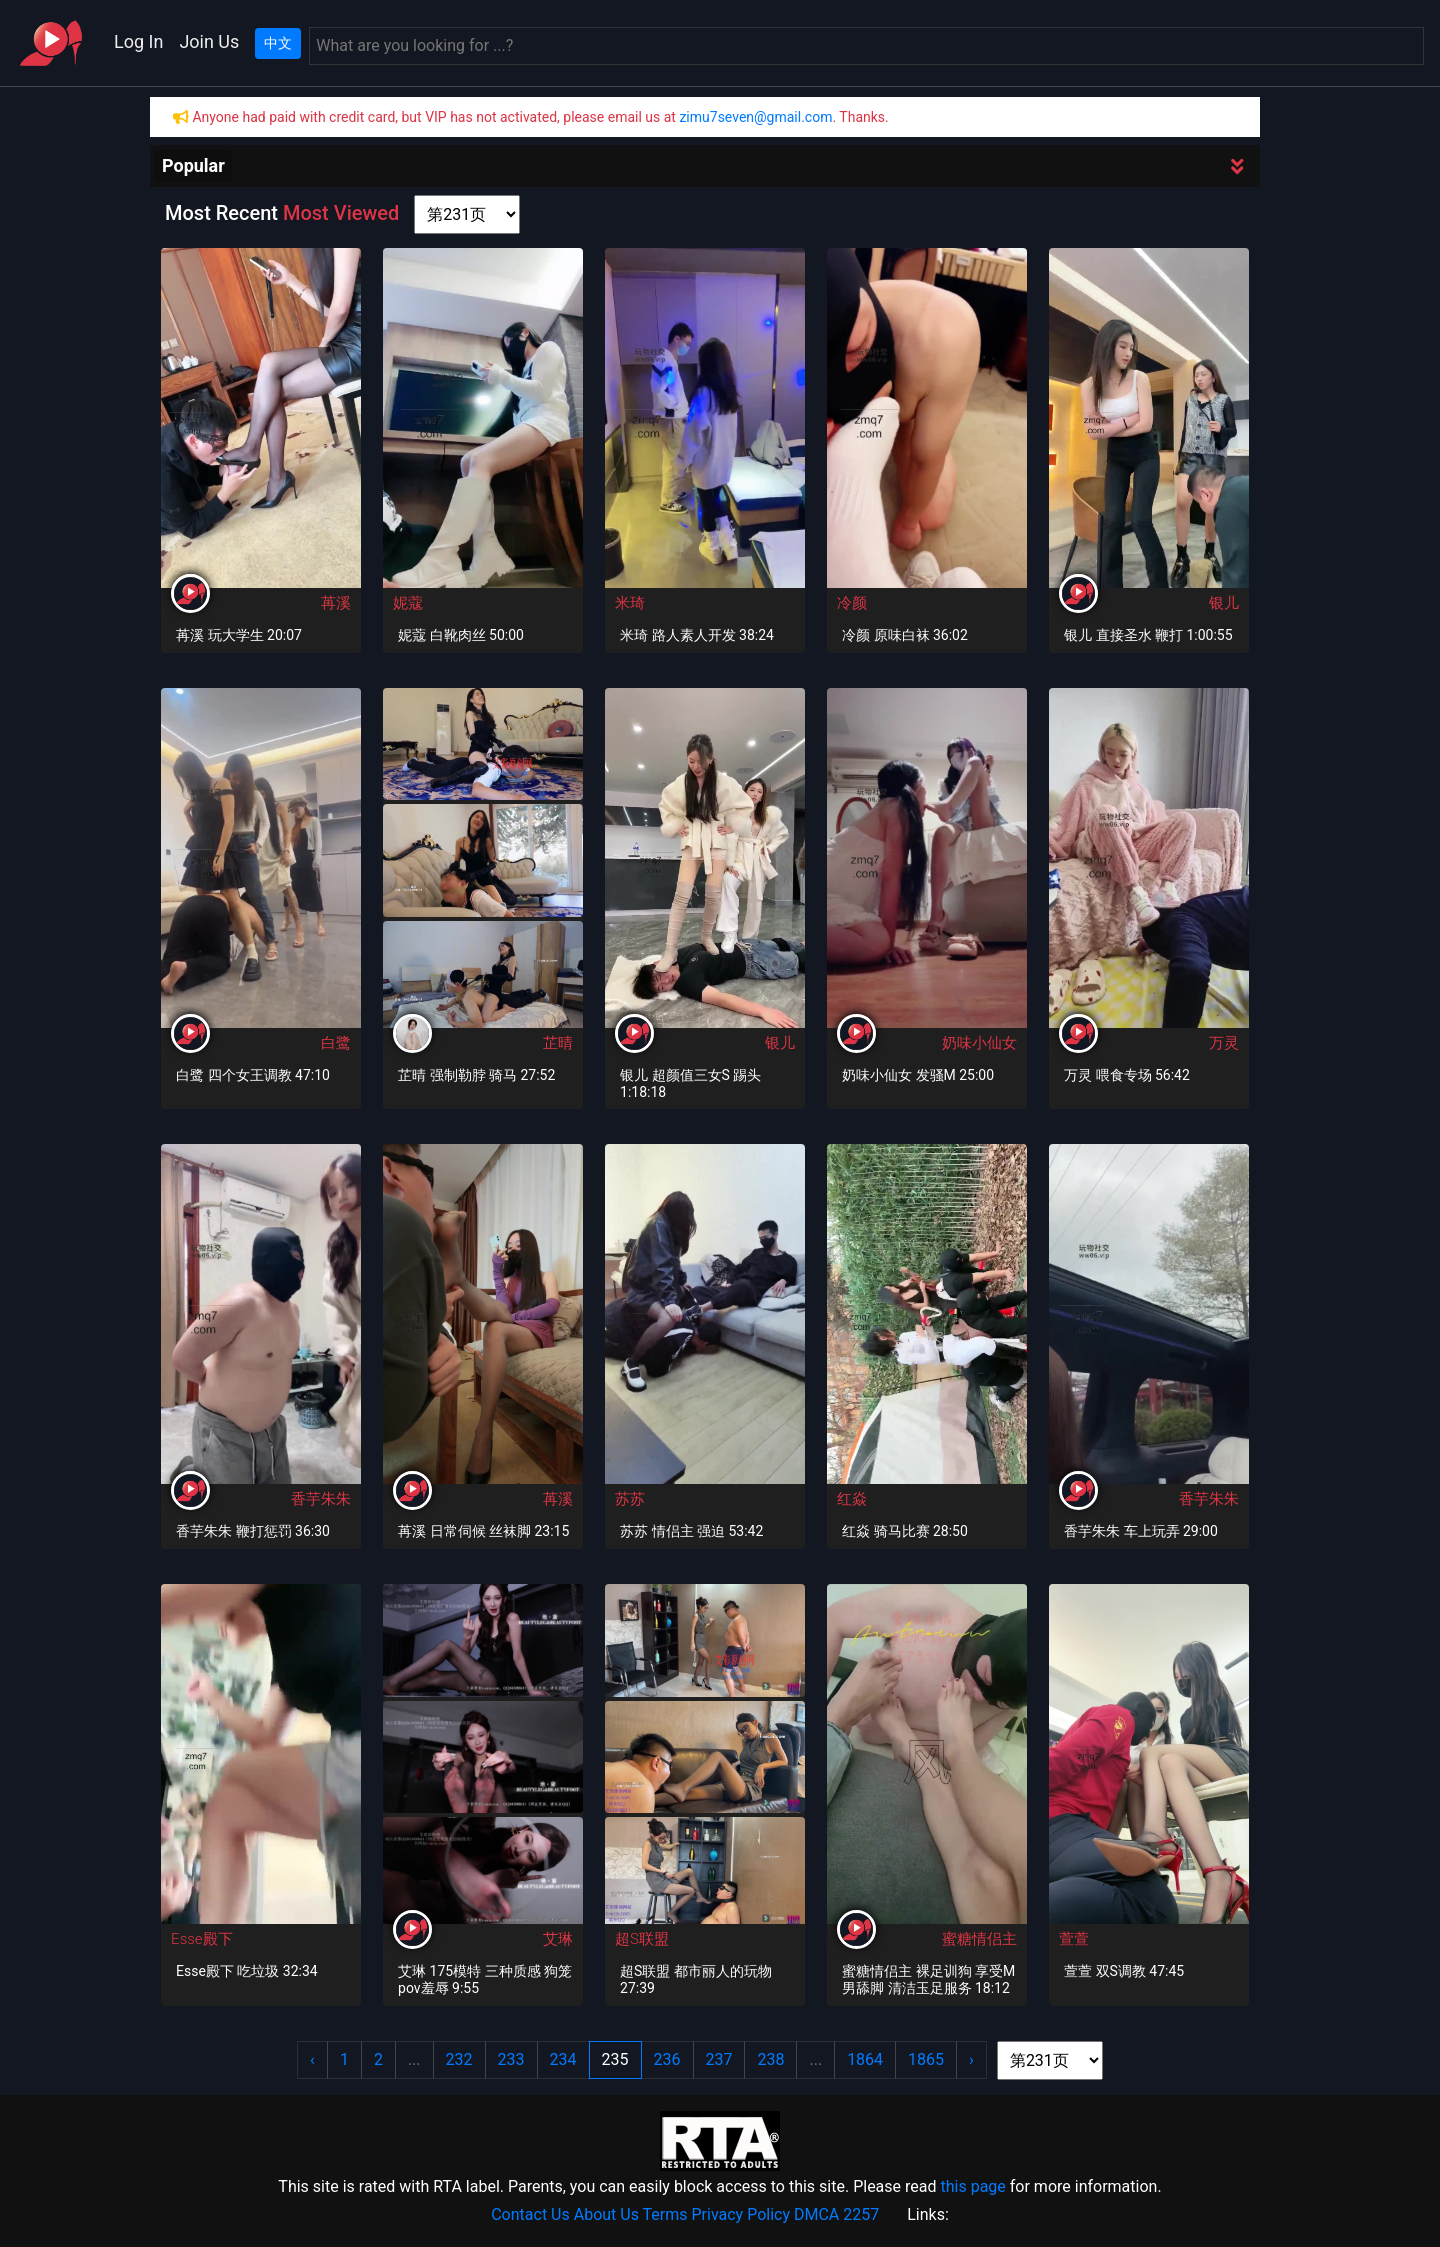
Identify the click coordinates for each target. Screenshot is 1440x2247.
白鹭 (336, 1043)
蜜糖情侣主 (979, 1939)
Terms (665, 2214)
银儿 (1224, 603)
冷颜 (852, 603)
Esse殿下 (202, 1939)
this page (972, 2186)
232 (459, 2059)
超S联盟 (642, 1939)
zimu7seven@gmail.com (755, 117)
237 (719, 2059)
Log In (138, 41)
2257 (861, 2214)
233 (511, 2059)
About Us (606, 2214)
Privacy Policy (741, 2214)
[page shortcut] (467, 214)
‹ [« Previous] (312, 2059)
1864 (865, 2059)
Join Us (209, 41)
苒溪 (336, 603)
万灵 (1224, 1043)
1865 (926, 2059)
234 (563, 2059)
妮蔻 (408, 603)
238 (770, 2059)
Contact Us (530, 2214)
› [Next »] (971, 2059)
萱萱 (1074, 1939)
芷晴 (558, 1043)
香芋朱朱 (321, 1499)
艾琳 (558, 1939)
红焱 (852, 1499)
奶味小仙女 (979, 1043)
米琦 (630, 603)
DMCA (816, 2214)
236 (667, 2059)
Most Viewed (341, 213)
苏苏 (630, 1499)
